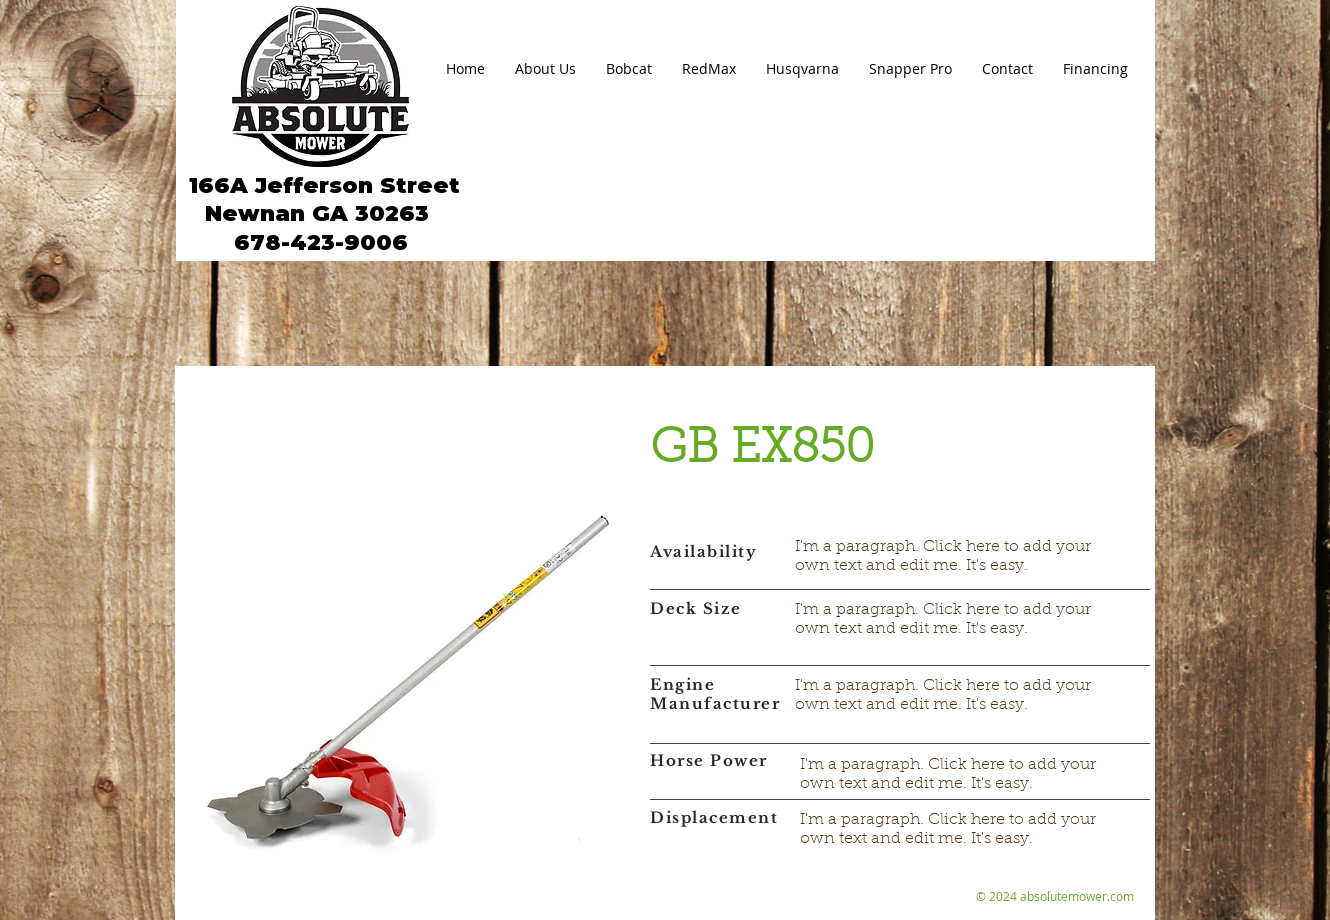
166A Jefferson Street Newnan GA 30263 (321, 199)
